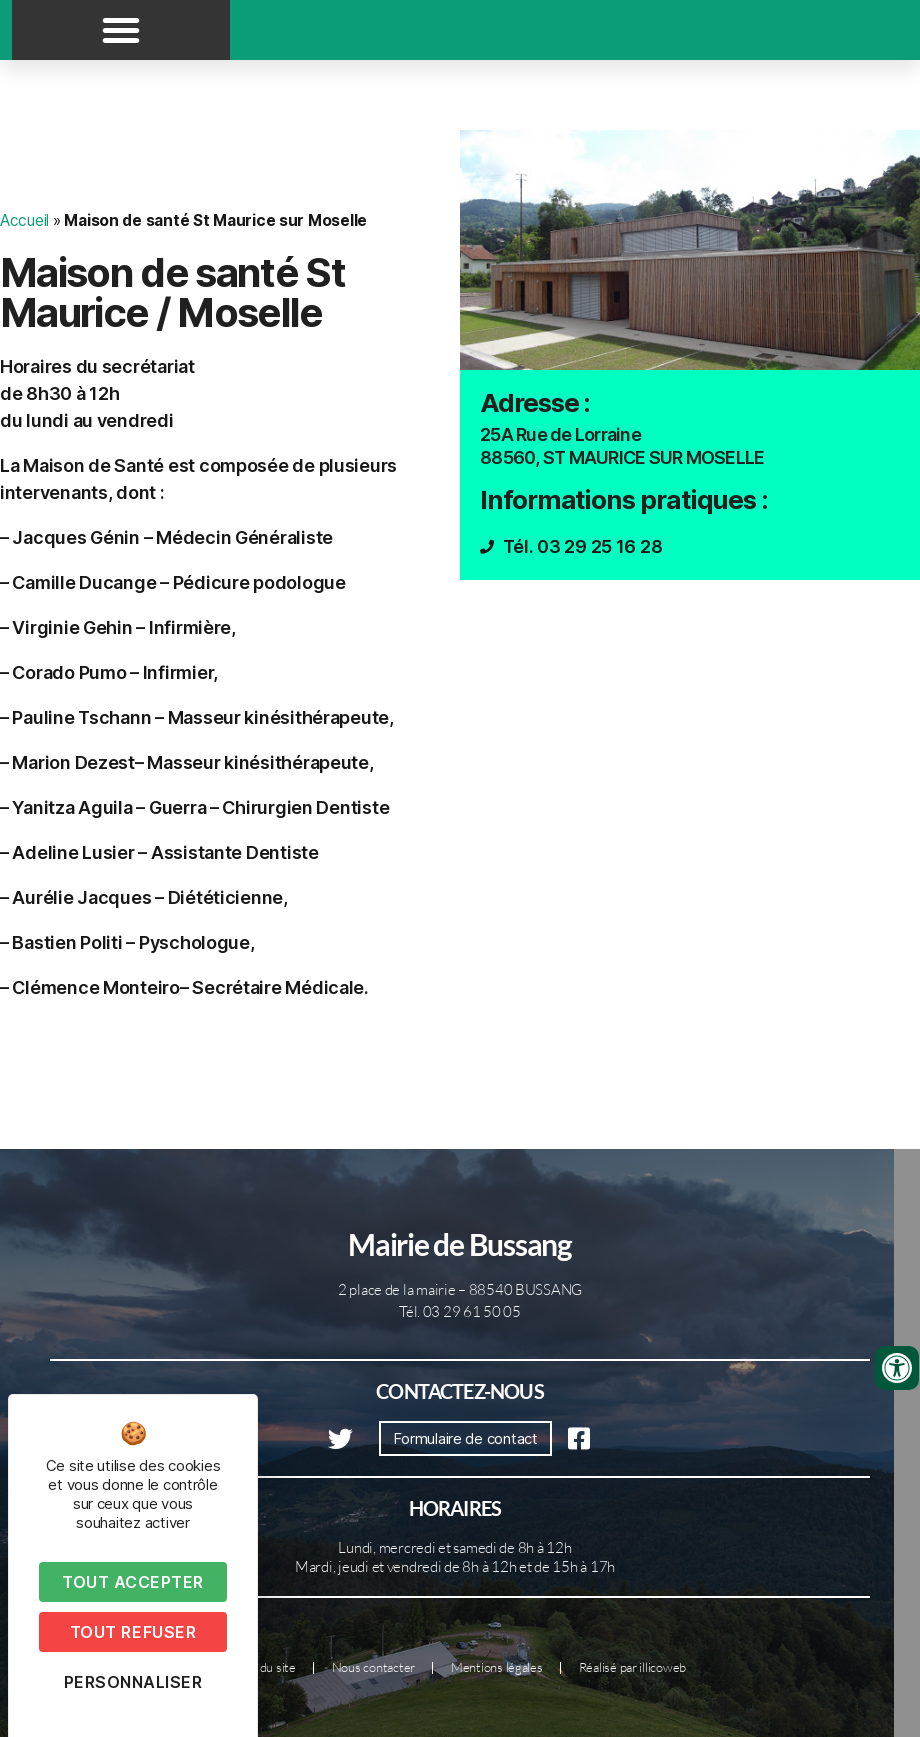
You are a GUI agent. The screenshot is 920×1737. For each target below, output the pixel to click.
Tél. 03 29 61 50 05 (460, 1311)
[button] (121, 30)
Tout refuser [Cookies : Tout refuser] (133, 1632)
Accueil (24, 220)
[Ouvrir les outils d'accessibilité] (897, 1368)
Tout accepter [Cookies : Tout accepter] (133, 1582)
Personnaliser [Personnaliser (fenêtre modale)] (133, 1682)
